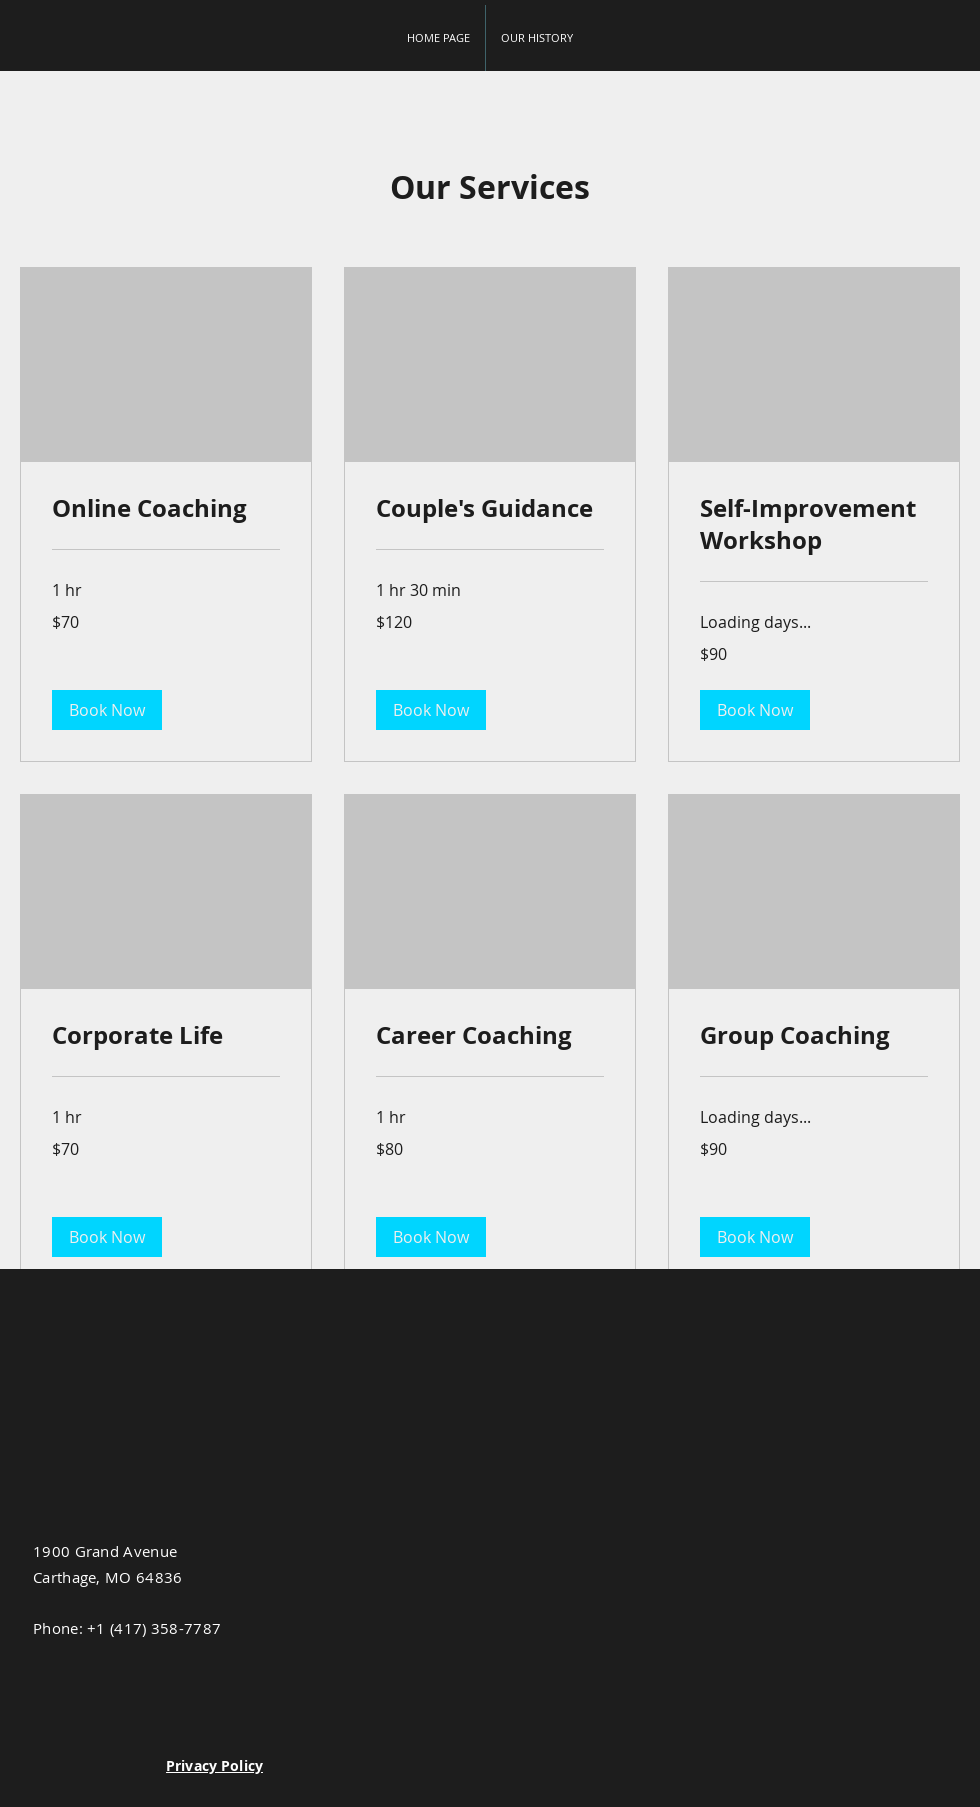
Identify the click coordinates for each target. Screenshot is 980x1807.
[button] (107, 710)
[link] (166, 509)
